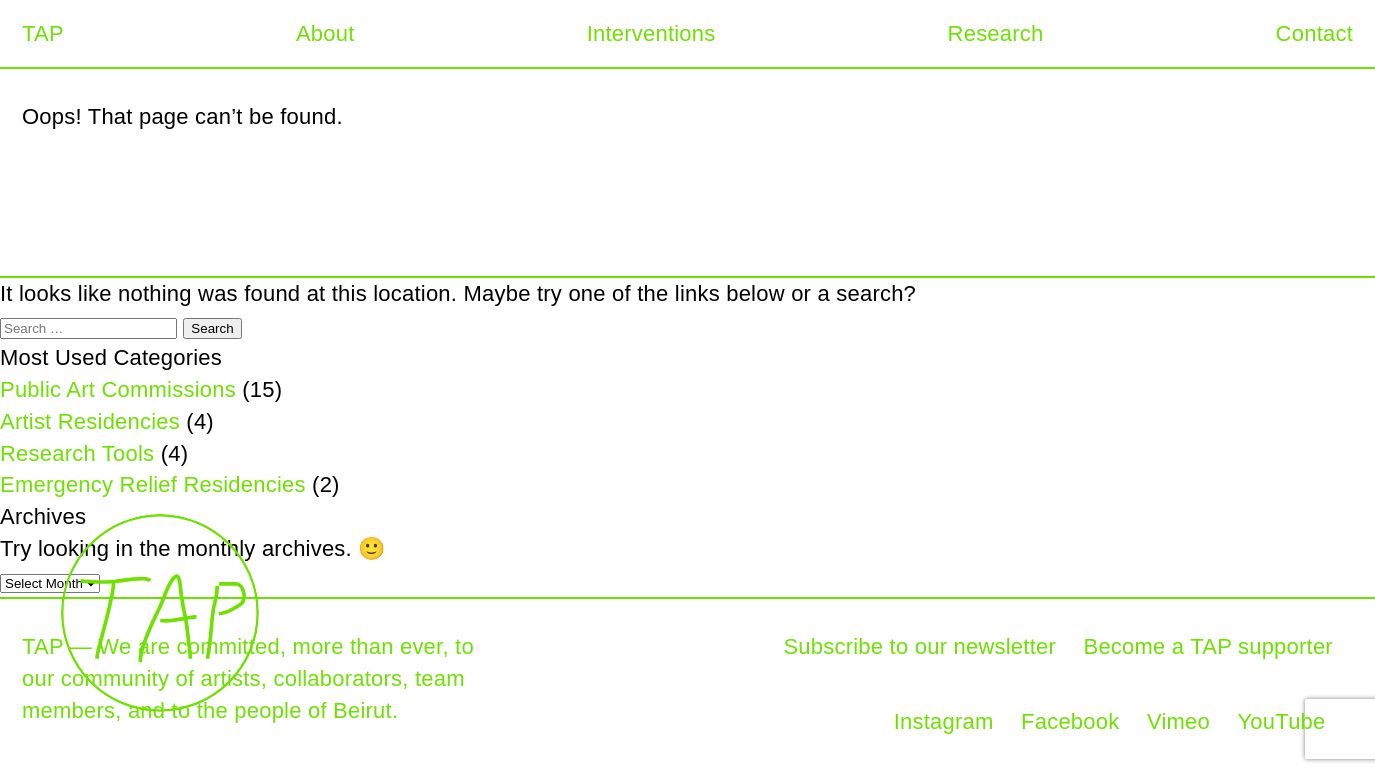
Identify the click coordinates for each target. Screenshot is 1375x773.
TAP (43, 33)
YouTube (1282, 721)
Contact (1314, 33)
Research (996, 33)
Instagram (944, 721)
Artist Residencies (90, 421)
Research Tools (77, 453)
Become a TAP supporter (1207, 646)
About (325, 33)
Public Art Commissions (118, 389)
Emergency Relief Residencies (153, 484)
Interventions (651, 33)
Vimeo (1178, 721)
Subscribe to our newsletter (919, 646)
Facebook (1070, 721)
